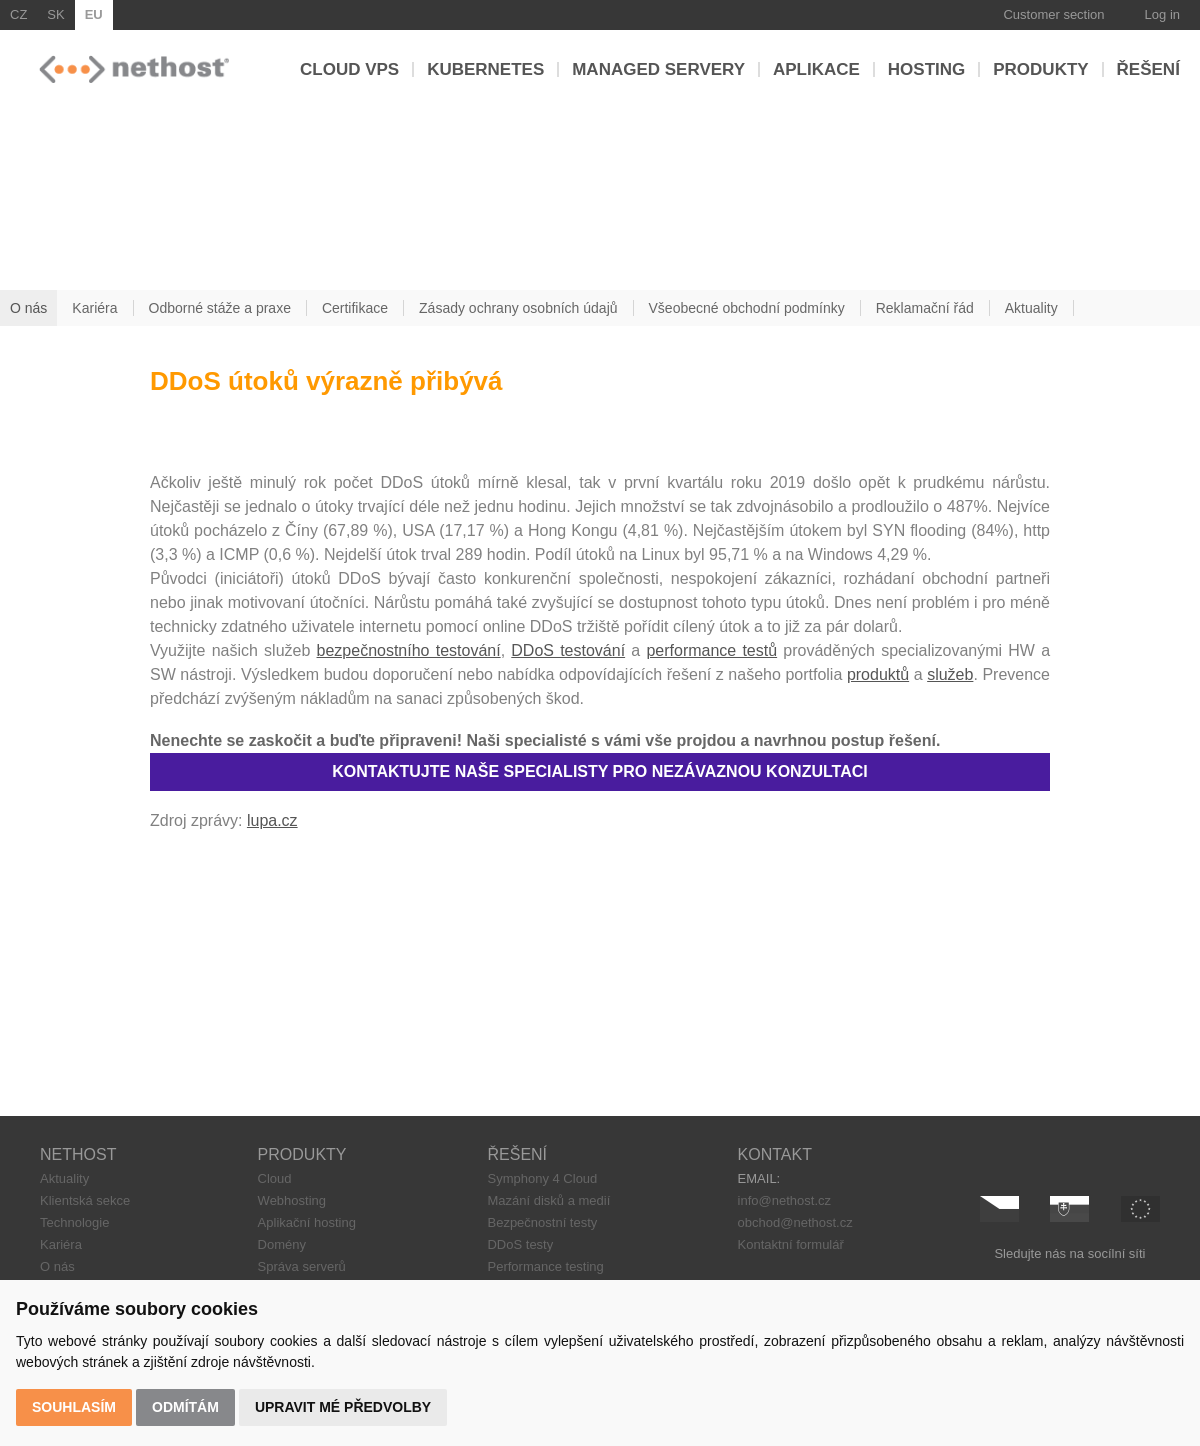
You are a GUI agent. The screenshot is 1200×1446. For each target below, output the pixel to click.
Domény (282, 1244)
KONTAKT (775, 1154)
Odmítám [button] (185, 1407)
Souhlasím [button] (74, 1407)
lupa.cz (272, 820)
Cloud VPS (349, 69)
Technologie (74, 1222)
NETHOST (78, 1154)
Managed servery (658, 69)
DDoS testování (568, 650)
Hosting (926, 69)
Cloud (275, 1178)
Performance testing (545, 1266)
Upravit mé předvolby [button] (343, 1407)
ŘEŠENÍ (517, 1154)
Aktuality (64, 1178)
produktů (878, 674)
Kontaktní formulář (791, 1244)
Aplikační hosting (307, 1222)
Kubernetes (485, 69)
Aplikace (816, 69)
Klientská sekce (85, 1200)
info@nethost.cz (784, 1200)
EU (94, 14)
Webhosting (292, 1200)
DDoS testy (520, 1244)
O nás (57, 1266)
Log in (1162, 14)
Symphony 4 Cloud (542, 1178)
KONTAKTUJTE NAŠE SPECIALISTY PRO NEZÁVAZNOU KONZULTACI (599, 771)
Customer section (1053, 14)
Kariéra (61, 1244)
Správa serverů (302, 1266)
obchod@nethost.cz (795, 1222)
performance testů (711, 650)
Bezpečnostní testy (542, 1222)
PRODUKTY (302, 1154)
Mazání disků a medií (548, 1200)
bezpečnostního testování (409, 650)
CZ (18, 14)
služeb (950, 674)
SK (55, 14)
